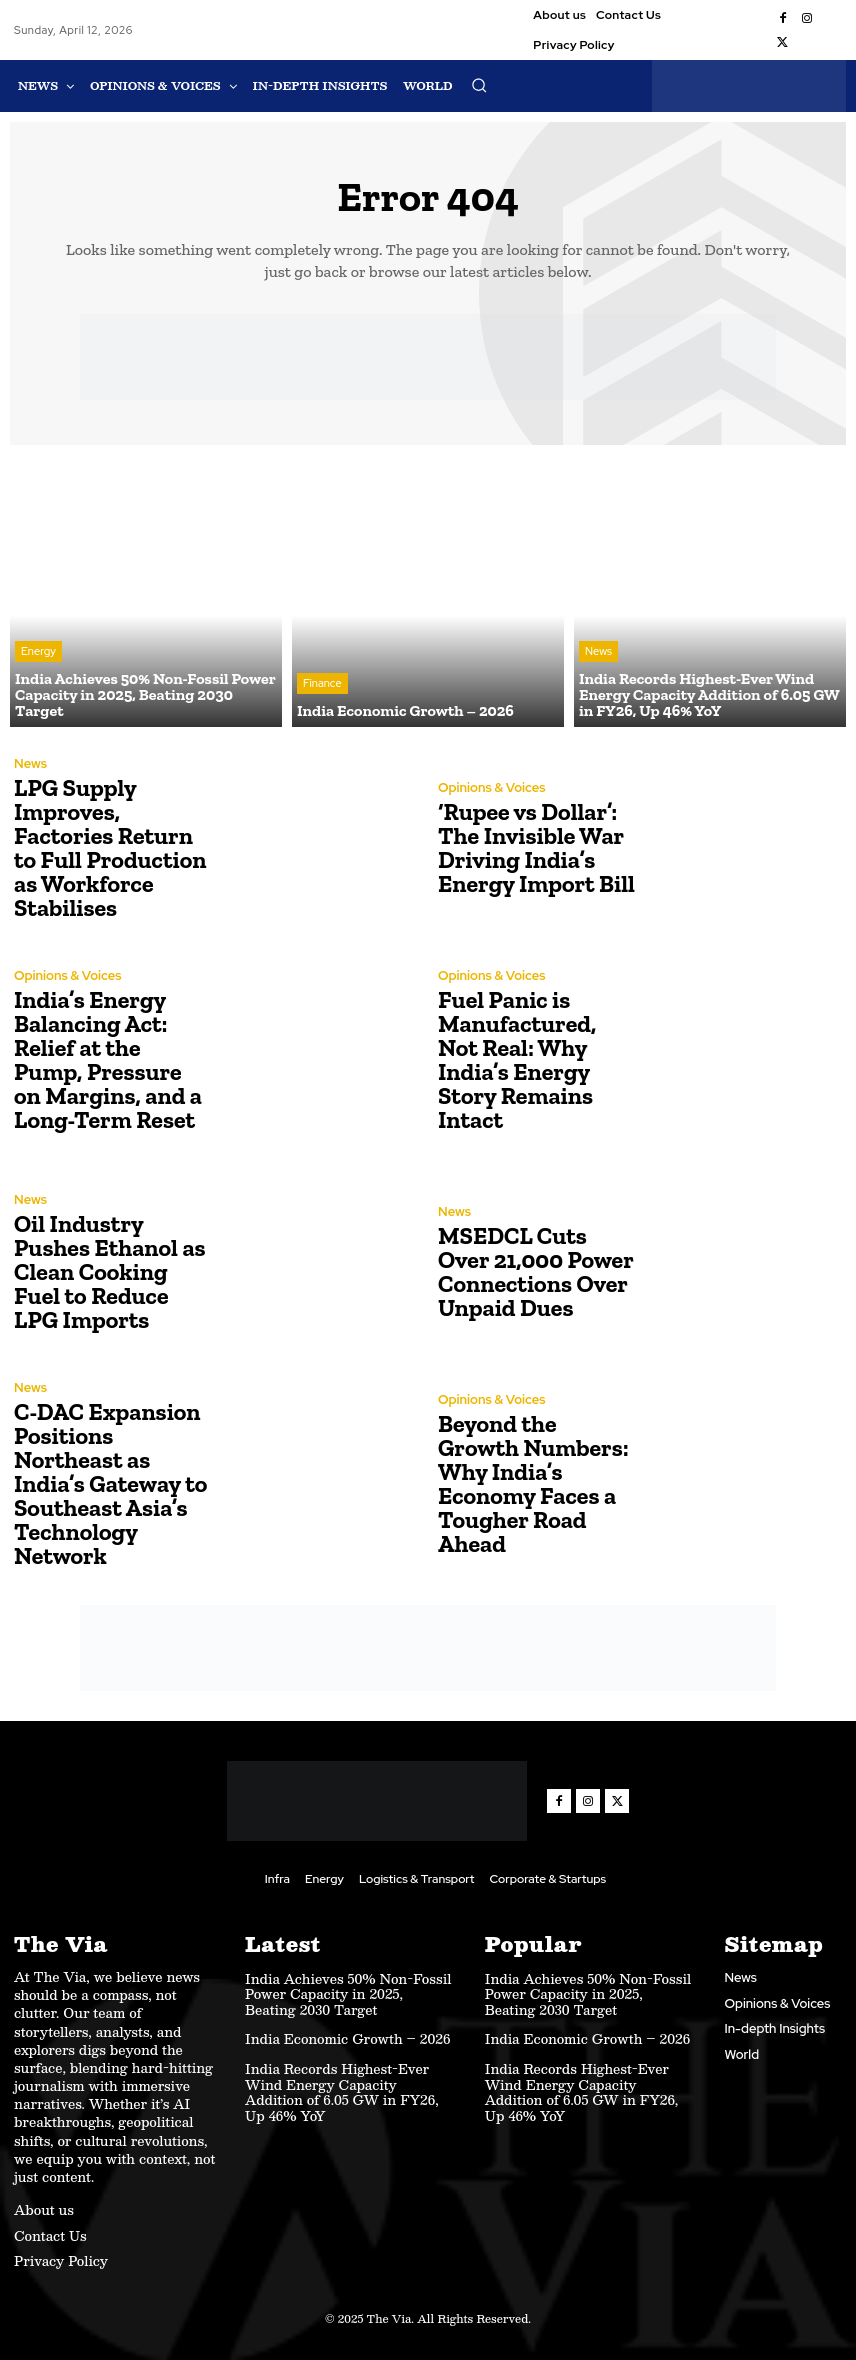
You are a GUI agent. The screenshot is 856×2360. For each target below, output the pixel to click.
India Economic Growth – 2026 (347, 2039)
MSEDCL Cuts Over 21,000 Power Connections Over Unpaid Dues (535, 1271)
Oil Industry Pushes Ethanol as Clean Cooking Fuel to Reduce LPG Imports (110, 1271)
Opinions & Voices (492, 787)
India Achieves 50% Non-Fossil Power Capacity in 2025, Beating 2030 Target (348, 1994)
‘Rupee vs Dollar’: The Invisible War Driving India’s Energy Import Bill (536, 847)
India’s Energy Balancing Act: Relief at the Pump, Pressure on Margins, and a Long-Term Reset (108, 1059)
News (598, 651)
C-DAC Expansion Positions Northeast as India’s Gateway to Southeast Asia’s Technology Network (110, 1483)
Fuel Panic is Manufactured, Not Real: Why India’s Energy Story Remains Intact (517, 1059)
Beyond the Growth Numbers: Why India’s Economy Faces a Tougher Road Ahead (533, 1483)
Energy (38, 651)
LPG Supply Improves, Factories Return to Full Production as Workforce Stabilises (110, 847)
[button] (479, 85)
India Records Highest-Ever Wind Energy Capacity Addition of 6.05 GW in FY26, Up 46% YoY (342, 2092)
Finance (322, 683)
